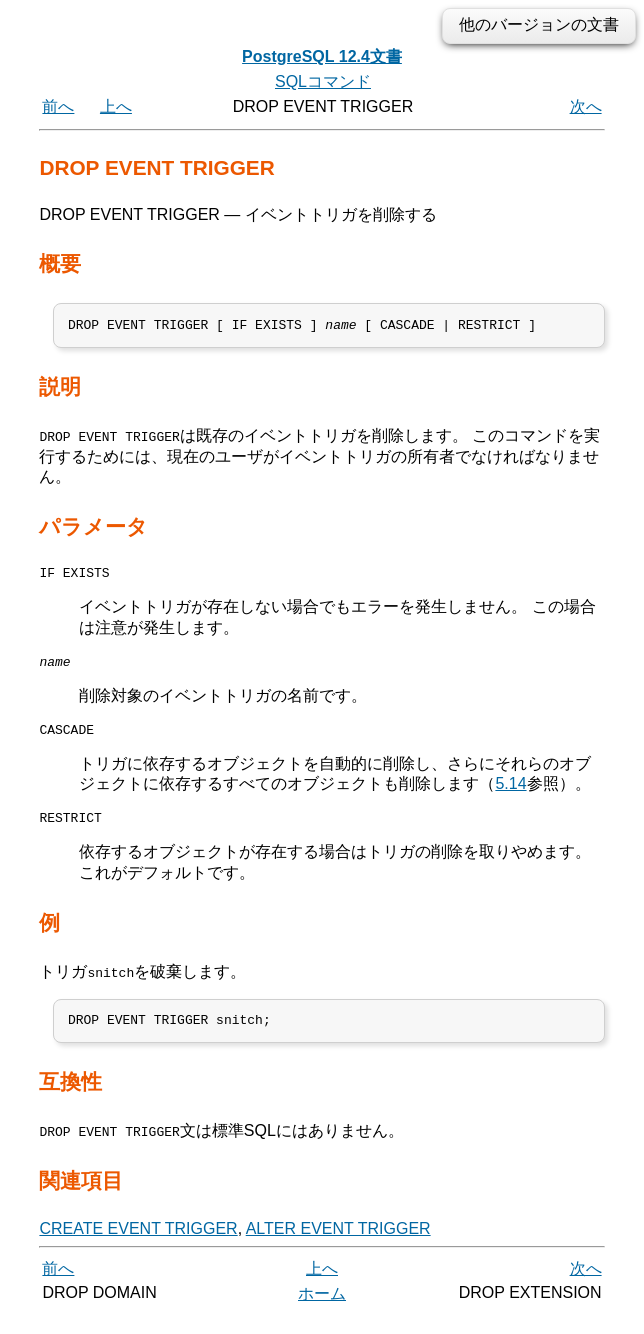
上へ (116, 106)
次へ (586, 106)
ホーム (322, 1311)
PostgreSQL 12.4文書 (322, 56)
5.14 (510, 796)
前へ (58, 106)
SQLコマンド (323, 81)
